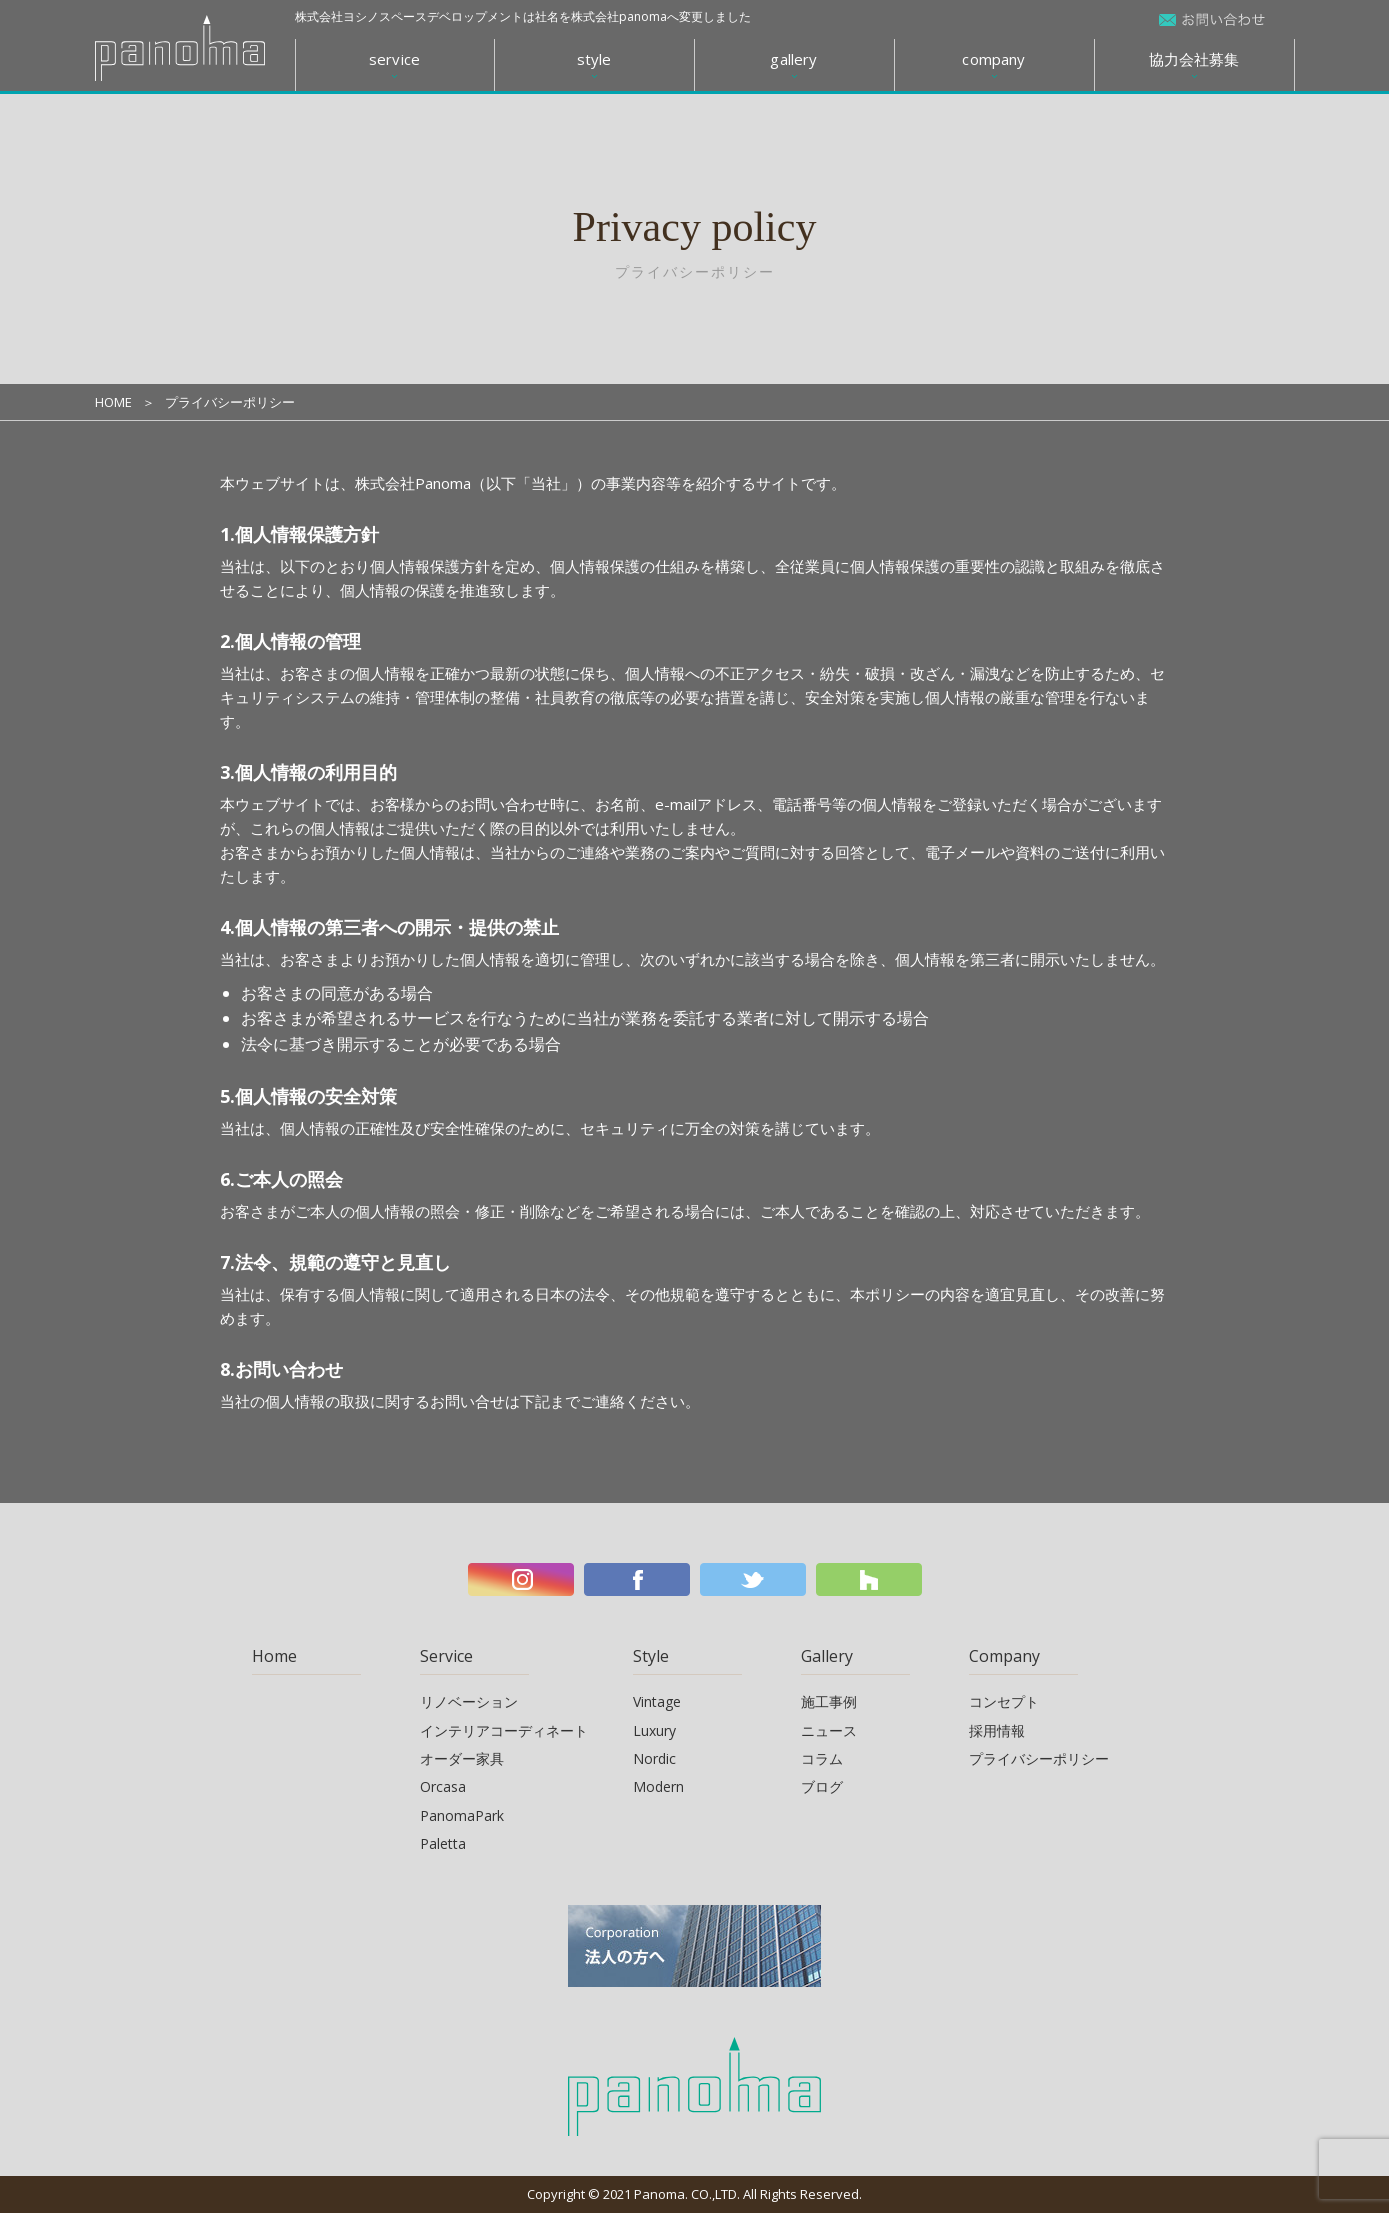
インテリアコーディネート (504, 1730)
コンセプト (1004, 1701)
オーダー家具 (462, 1758)
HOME (113, 402)
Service (446, 1656)
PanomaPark (462, 1815)
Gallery (827, 1656)
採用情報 (997, 1730)
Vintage (657, 1701)
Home (274, 1656)
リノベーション (469, 1701)
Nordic (654, 1758)
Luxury (654, 1730)
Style (651, 1656)
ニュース (829, 1730)
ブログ (822, 1786)
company (993, 59)
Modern (658, 1786)
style (594, 59)
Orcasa (443, 1786)
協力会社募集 (1194, 59)
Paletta (443, 1843)
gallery (793, 59)
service (394, 59)
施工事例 (829, 1701)
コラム (822, 1758)
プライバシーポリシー (1039, 1758)
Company (1004, 1656)
